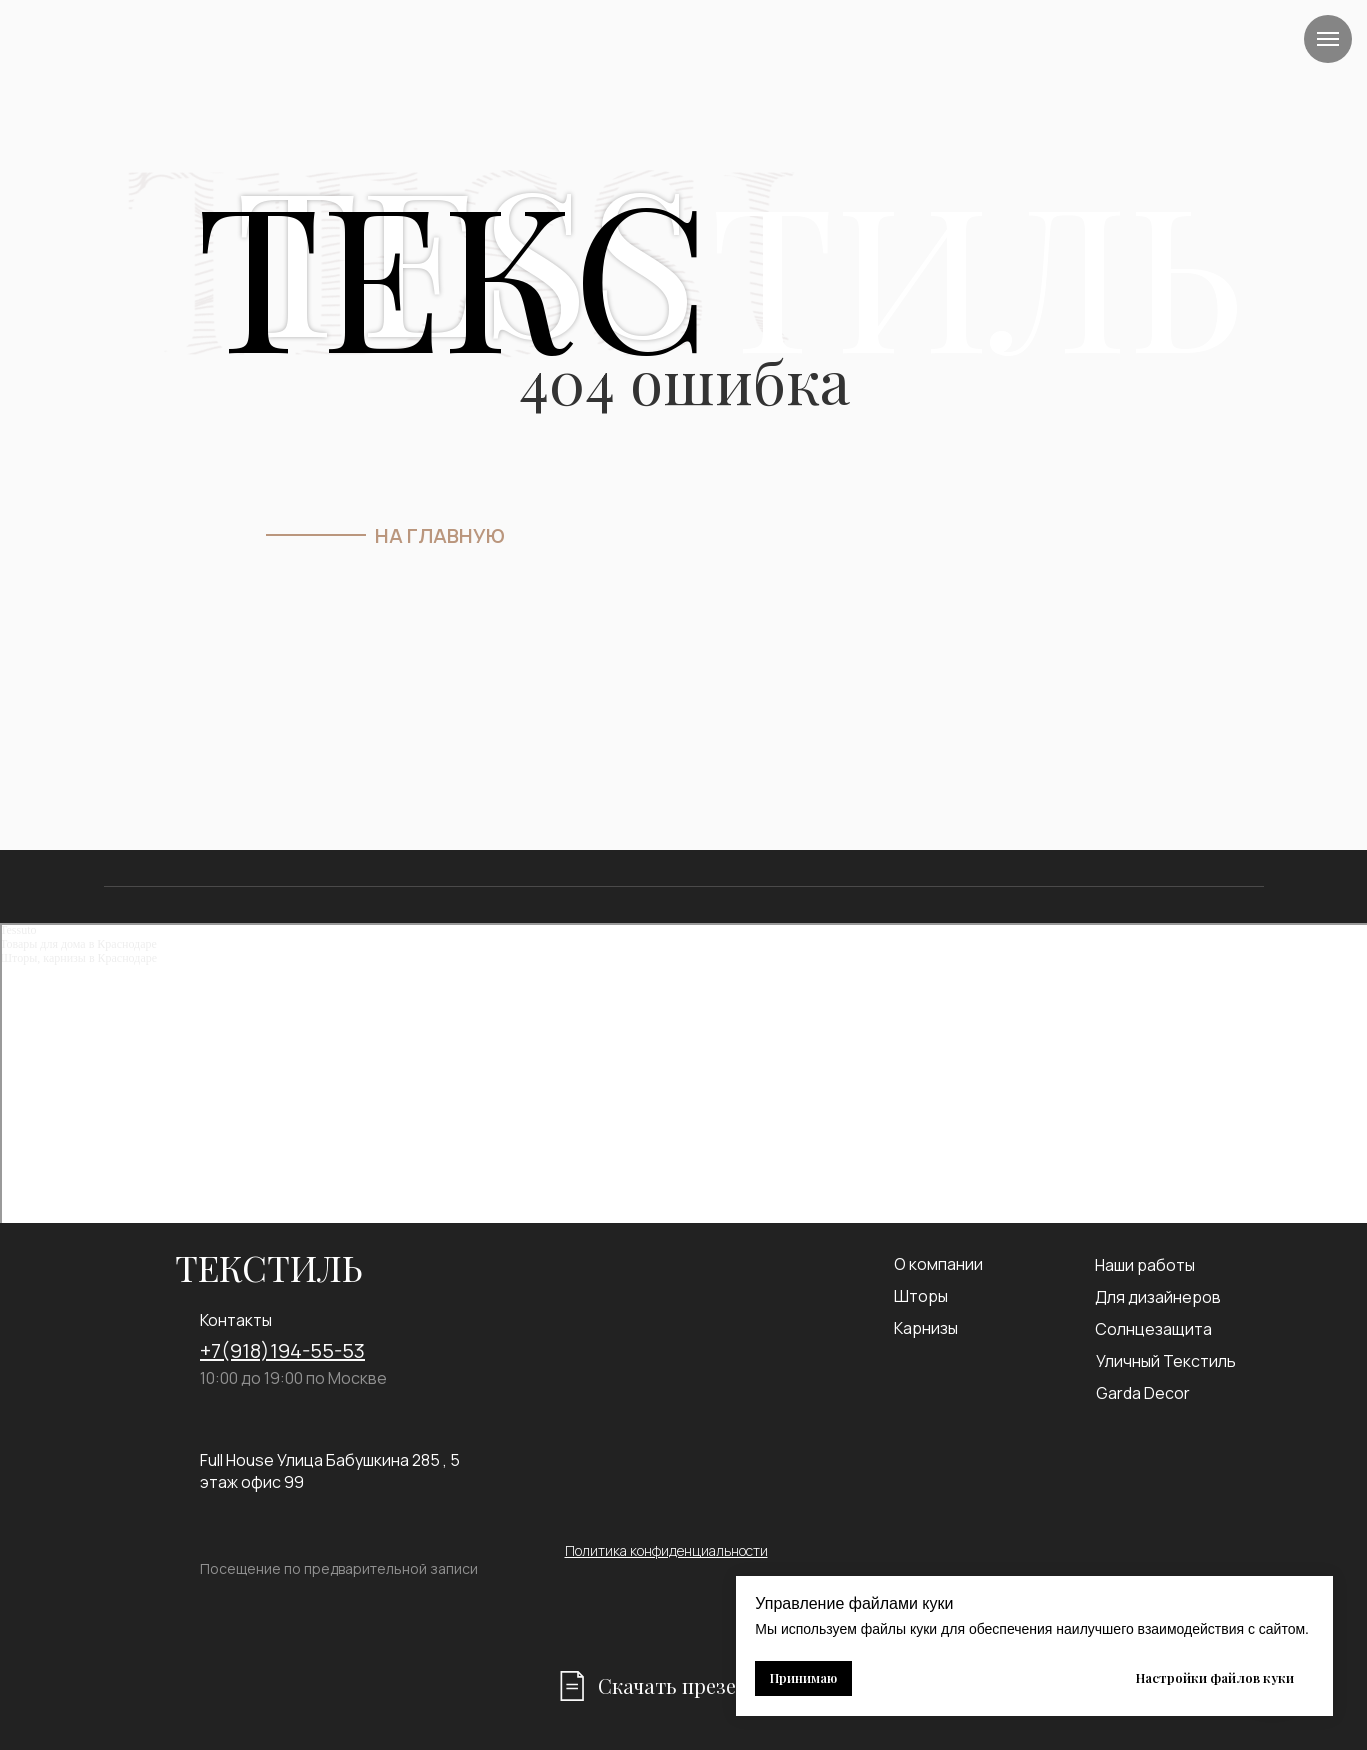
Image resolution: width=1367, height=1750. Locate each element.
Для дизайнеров (1158, 1297)
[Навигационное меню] (1328, 39)
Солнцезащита (1153, 1329)
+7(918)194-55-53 (282, 1350)
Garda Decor (1143, 1393)
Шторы (921, 1296)
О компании (938, 1264)
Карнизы (926, 1328)
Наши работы (1145, 1265)
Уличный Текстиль (1166, 1361)
